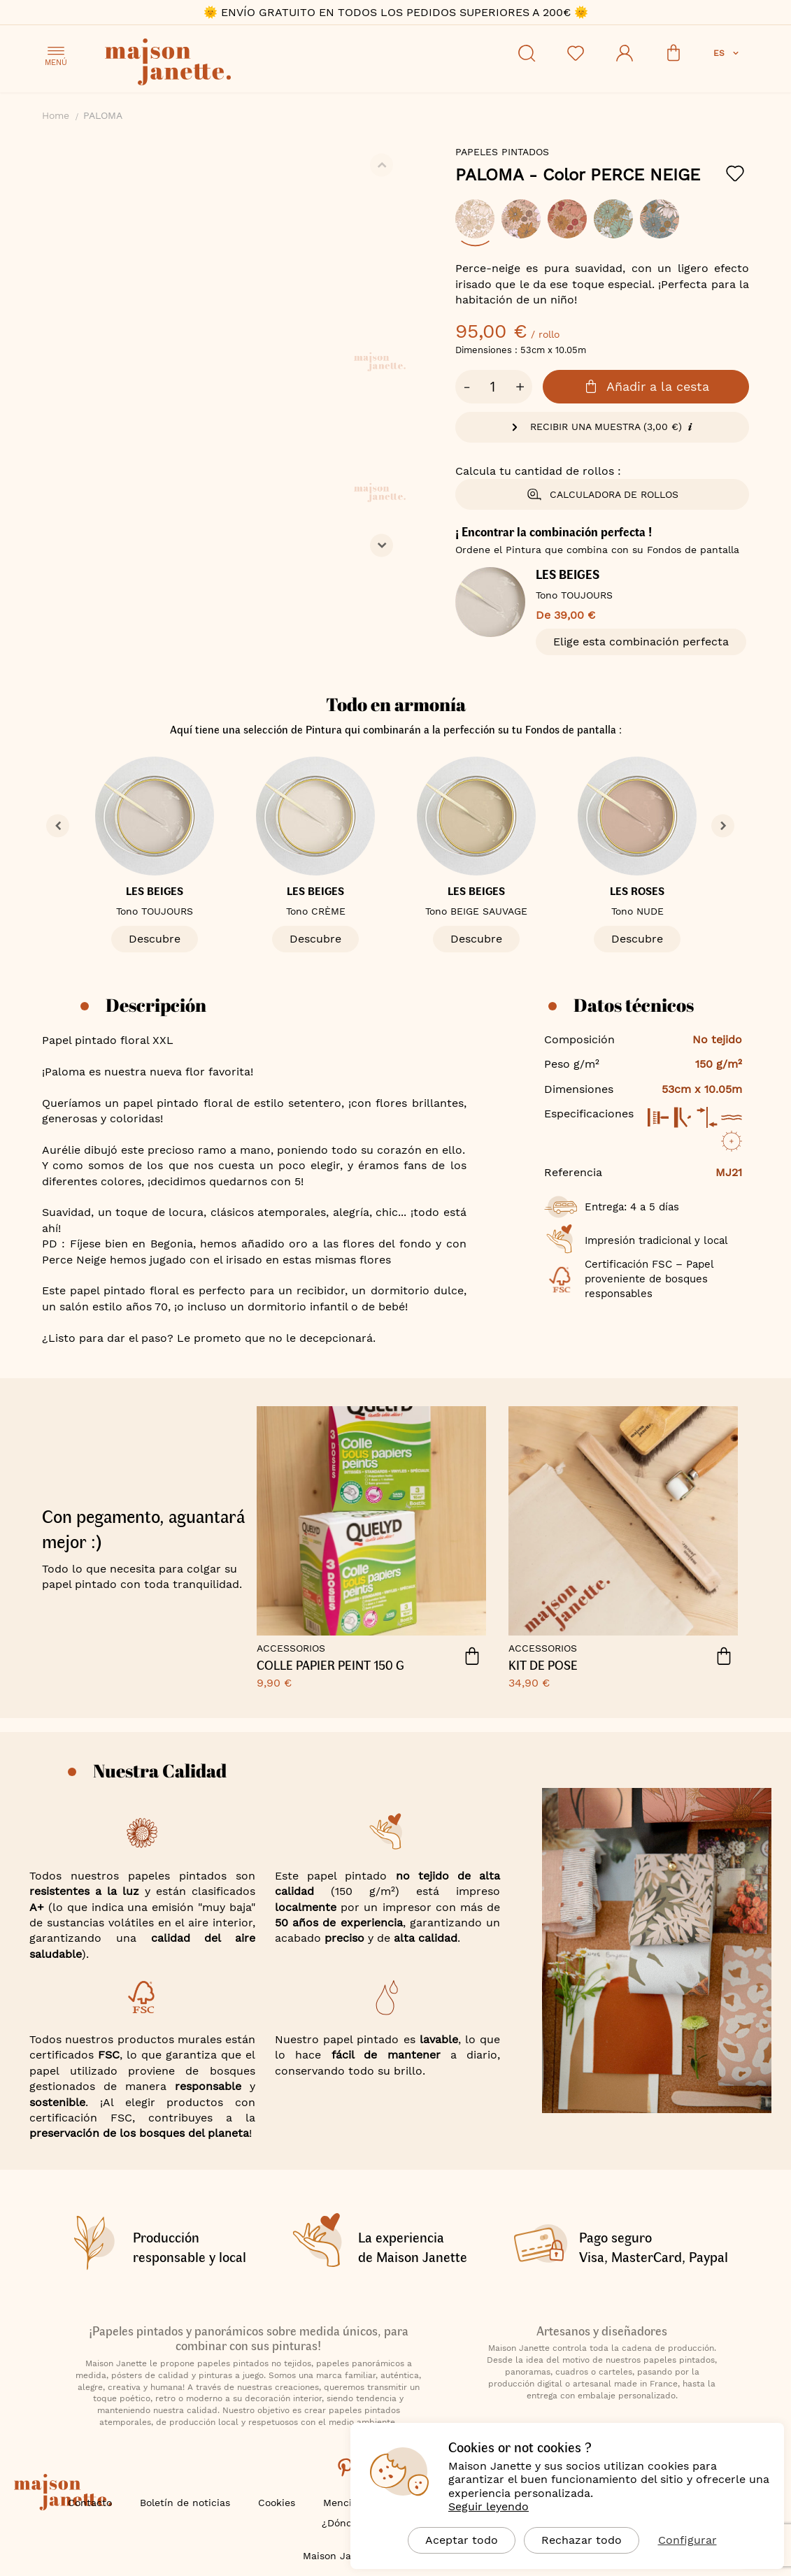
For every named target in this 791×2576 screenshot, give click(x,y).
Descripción (156, 1004)
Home (55, 115)
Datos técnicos (633, 1004)
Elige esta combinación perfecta (641, 641)
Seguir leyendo (488, 2506)
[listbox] (602, 225)
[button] (727, 53)
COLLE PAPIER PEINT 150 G (330, 1665)
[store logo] (231, 64)
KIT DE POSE (543, 1665)
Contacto (90, 2502)
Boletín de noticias (185, 2502)
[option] (474, 218)
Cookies (276, 2502)
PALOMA (577, 175)
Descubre (154, 938)
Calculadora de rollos (602, 494)
